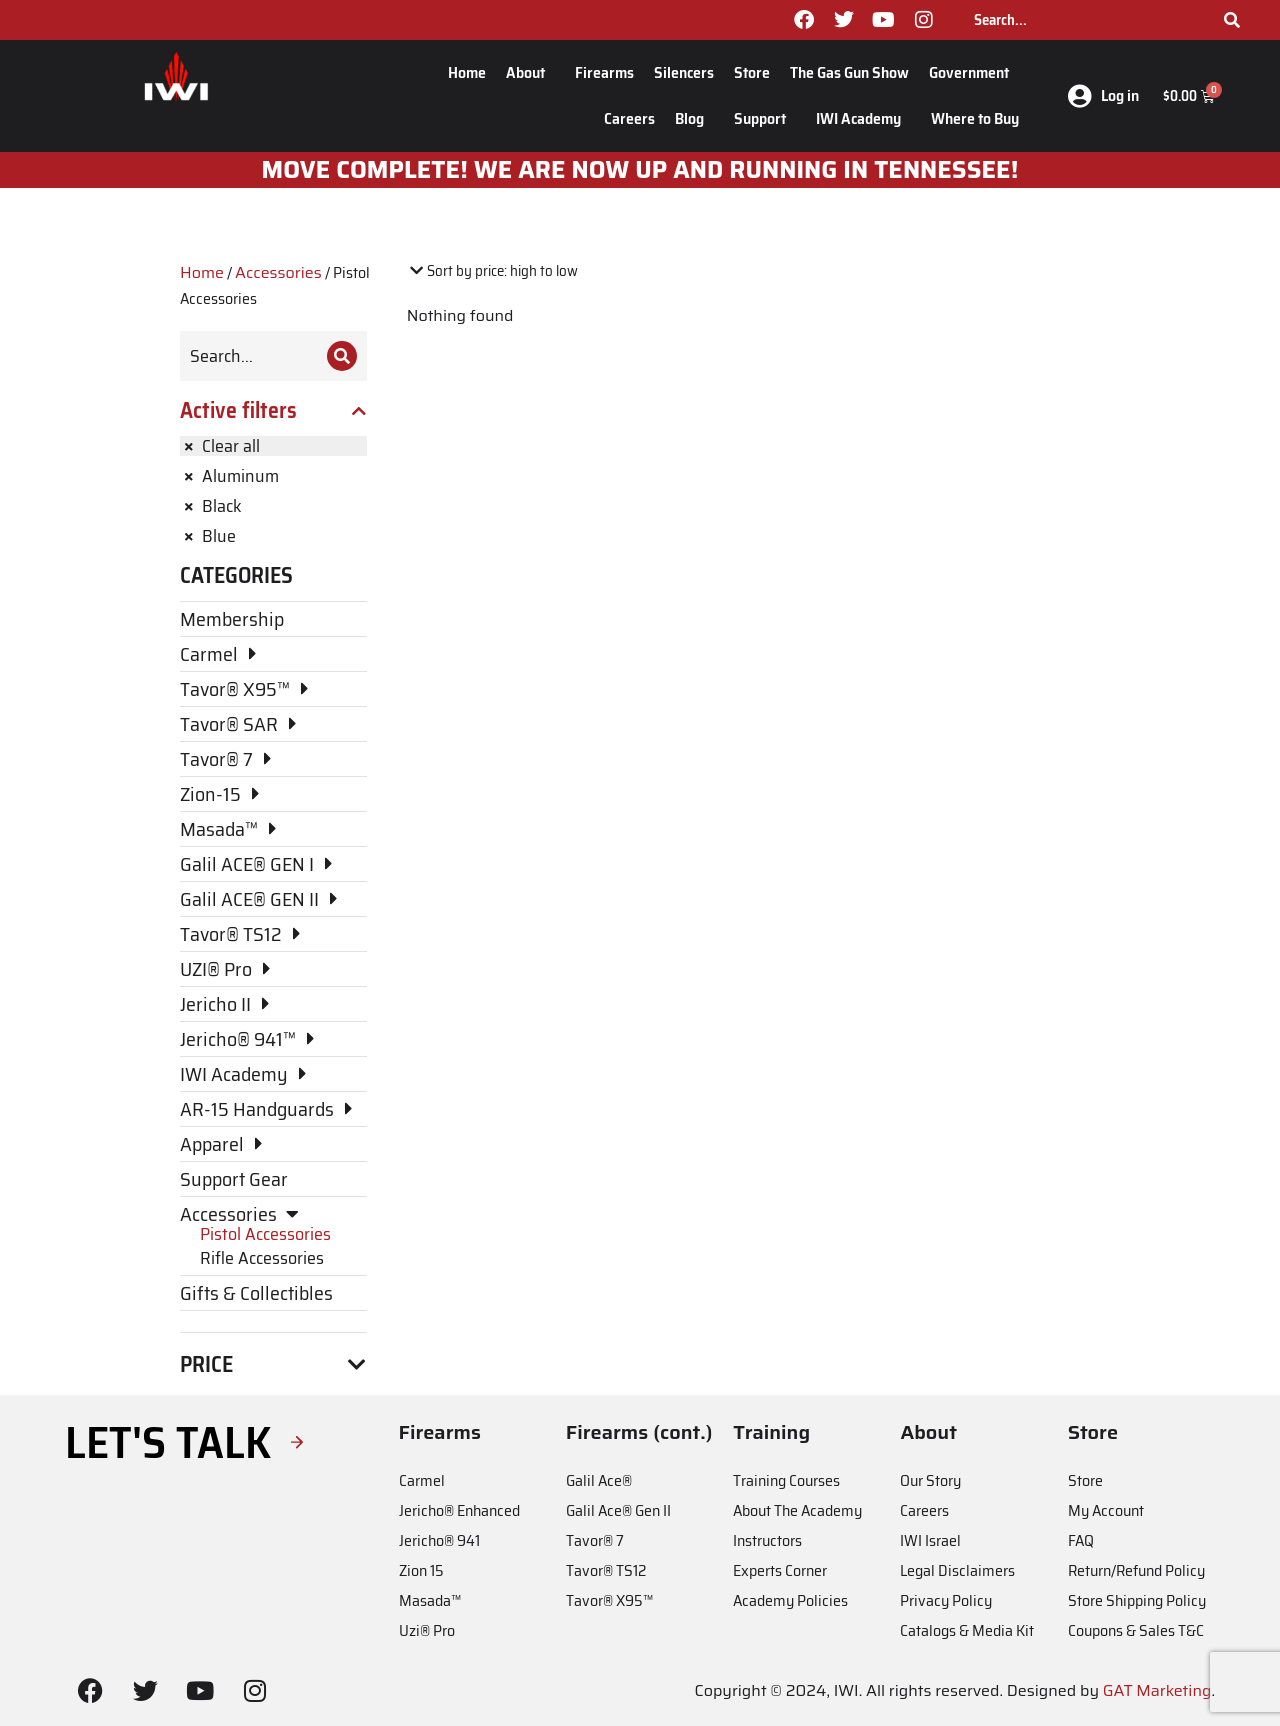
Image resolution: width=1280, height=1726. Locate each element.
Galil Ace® (599, 1480)
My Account (1106, 1510)
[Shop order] (492, 271)
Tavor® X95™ (609, 1600)
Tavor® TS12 (606, 1570)
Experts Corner (780, 1570)
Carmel (422, 1480)
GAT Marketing (1157, 1690)
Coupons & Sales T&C (1136, 1630)
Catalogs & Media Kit (967, 1630)
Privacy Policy (946, 1600)
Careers (629, 118)
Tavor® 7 (595, 1540)
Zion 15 (421, 1570)
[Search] (1232, 20)
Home (467, 72)
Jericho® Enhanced (459, 1510)
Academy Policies (790, 1600)
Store (752, 72)
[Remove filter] (273, 446)
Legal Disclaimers (957, 1570)
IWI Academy (863, 118)
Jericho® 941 (439, 1540)
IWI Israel (930, 1540)
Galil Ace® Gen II (618, 1510)
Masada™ (430, 1600)
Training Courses (786, 1480)
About (530, 72)
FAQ (1081, 1540)
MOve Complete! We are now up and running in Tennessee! (640, 170)
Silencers (684, 72)
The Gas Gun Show (849, 72)
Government (974, 72)
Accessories (278, 272)
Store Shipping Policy (1137, 1600)
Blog (694, 118)
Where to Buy (975, 118)
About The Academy (797, 1510)
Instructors (767, 1540)
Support (765, 118)
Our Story (930, 1480)
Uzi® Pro (427, 1630)
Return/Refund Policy (1136, 1570)
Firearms (604, 72)
